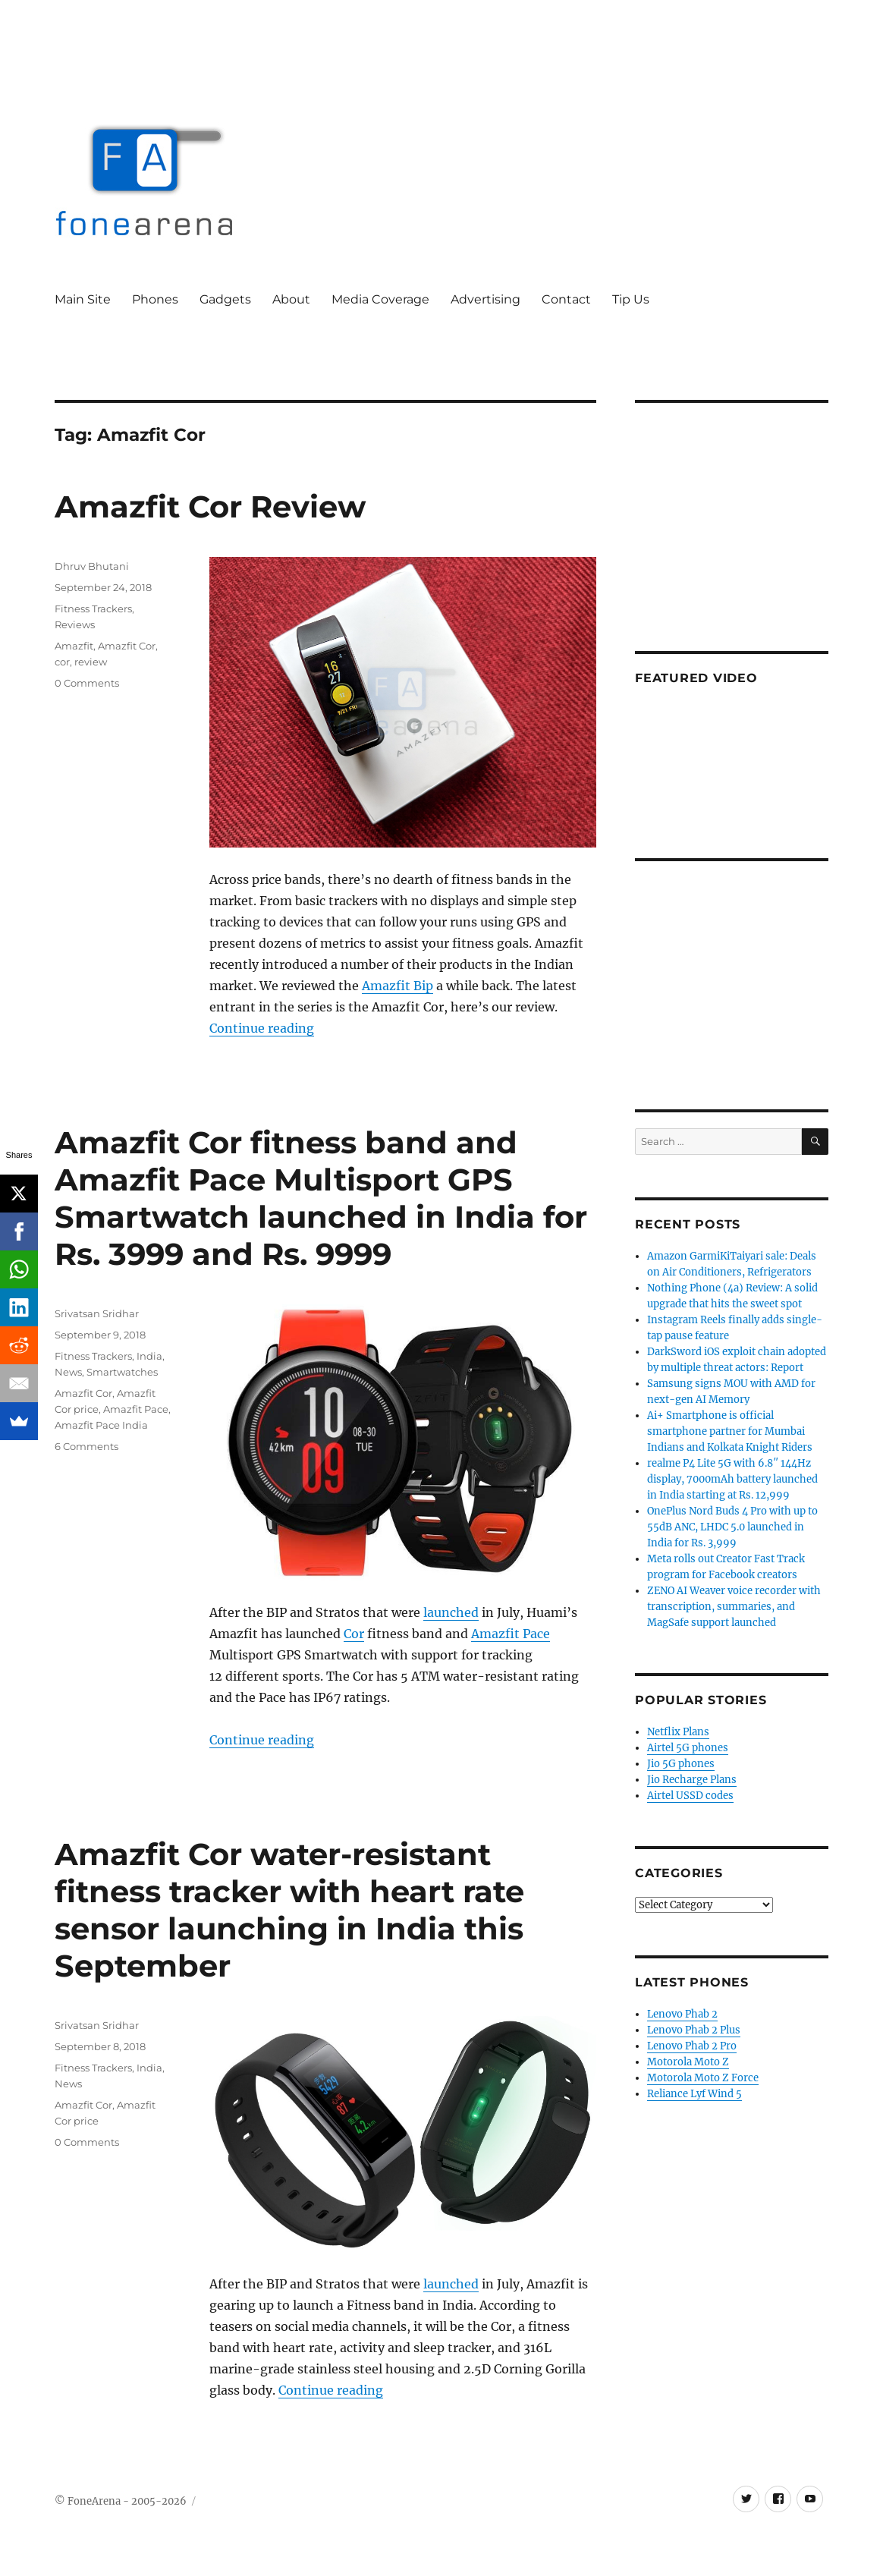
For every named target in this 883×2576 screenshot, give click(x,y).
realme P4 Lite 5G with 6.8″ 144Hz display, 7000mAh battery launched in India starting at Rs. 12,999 (732, 1479)
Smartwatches (122, 1372)
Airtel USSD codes (690, 1795)
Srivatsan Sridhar (97, 1313)
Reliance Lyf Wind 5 (694, 2093)
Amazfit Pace (510, 1633)
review (90, 662)
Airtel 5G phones (687, 1747)
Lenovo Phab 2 (682, 2014)
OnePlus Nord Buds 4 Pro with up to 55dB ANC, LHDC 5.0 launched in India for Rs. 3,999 (732, 1527)
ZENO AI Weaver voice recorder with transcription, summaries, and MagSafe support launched (734, 1606)
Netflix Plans (678, 1731)
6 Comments (86, 1446)
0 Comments (87, 683)
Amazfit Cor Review (210, 506)
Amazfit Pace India (101, 1425)
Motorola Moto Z (688, 2061)
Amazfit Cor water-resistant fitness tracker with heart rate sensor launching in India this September (289, 1909)
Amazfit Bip (397, 985)
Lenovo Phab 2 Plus (693, 2030)
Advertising (485, 299)
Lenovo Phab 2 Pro (692, 2046)
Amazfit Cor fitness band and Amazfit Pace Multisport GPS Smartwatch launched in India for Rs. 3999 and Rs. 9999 (321, 1198)
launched (451, 1612)
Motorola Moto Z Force (703, 2077)
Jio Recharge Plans (692, 1779)
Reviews (75, 624)
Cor (354, 1633)
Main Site (83, 299)
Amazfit (74, 646)
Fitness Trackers (93, 608)
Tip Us (630, 299)
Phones (155, 299)
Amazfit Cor (127, 646)
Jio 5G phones (681, 1763)
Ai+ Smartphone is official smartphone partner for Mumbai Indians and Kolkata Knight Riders (729, 1431)
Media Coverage (380, 299)
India (149, 1356)
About (291, 299)
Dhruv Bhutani (92, 566)
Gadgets (225, 299)
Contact (566, 299)
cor (62, 662)
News (68, 1372)
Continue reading (261, 1028)
